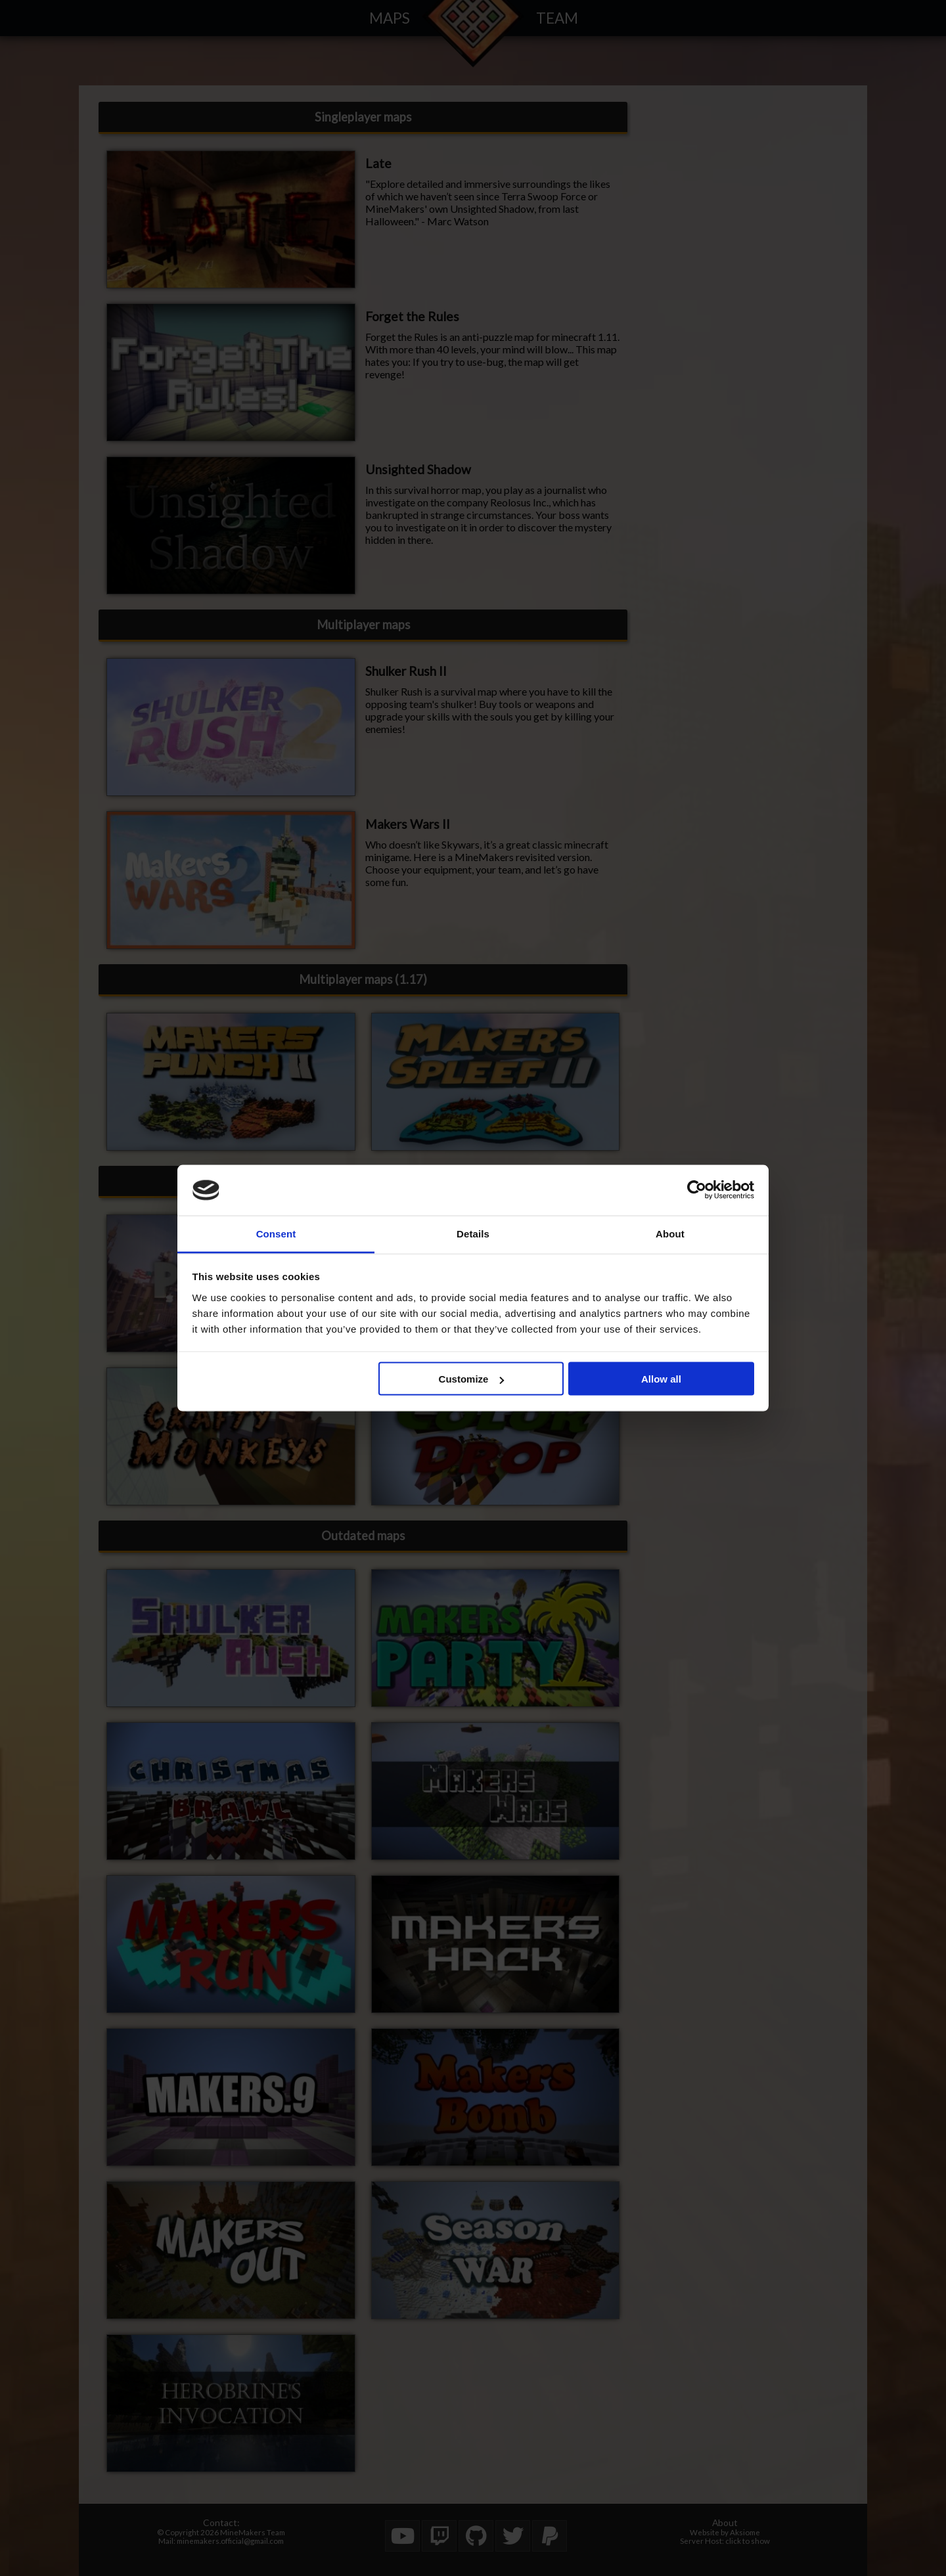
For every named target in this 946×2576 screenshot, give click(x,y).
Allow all (661, 1379)
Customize (472, 1379)
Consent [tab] (276, 1233)
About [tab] (670, 1233)
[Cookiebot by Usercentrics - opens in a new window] (696, 1190)
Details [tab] (473, 1233)
